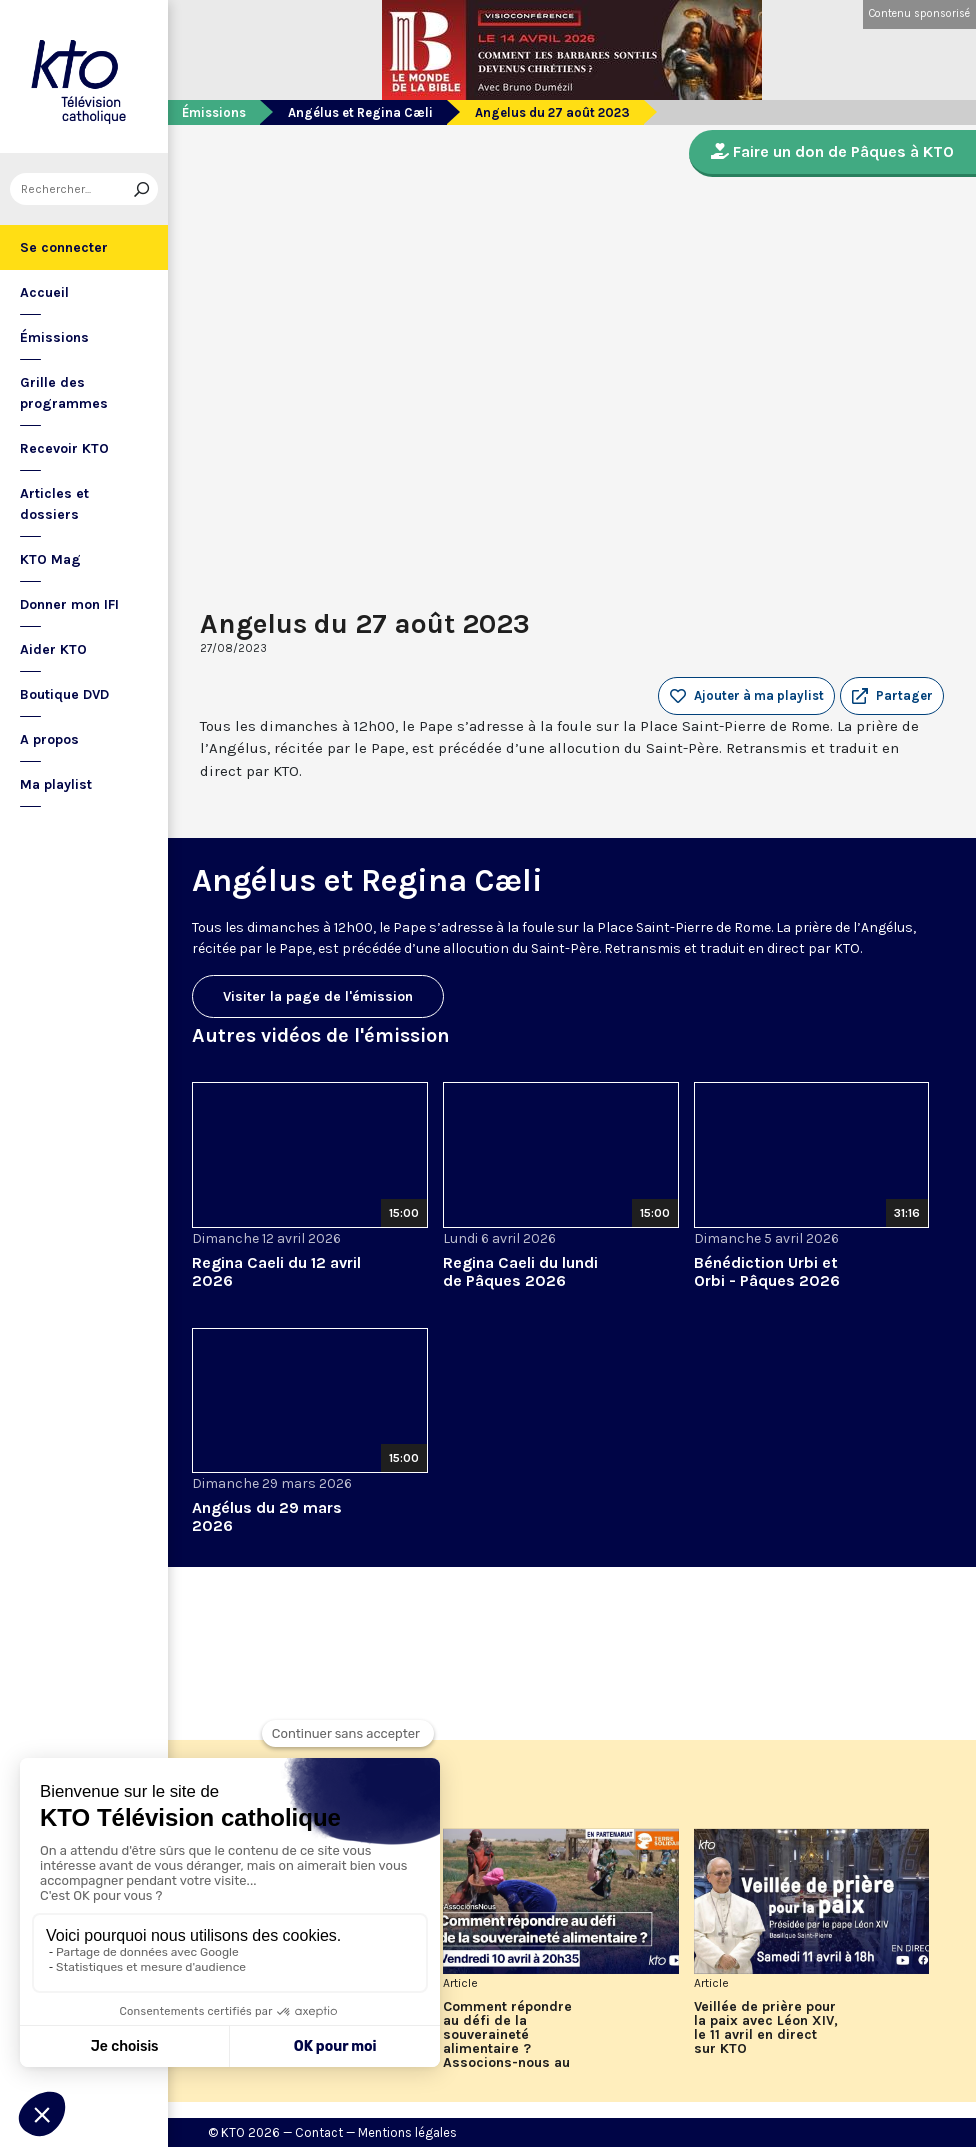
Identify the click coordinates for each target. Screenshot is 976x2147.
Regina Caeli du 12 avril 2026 (276, 1271)
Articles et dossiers (54, 504)
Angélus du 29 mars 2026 (267, 1516)
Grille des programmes (64, 393)
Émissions (54, 337)
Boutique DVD (64, 694)
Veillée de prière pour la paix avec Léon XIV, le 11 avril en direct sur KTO (766, 2028)
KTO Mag (50, 559)
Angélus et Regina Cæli (360, 112)
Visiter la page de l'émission (318, 996)
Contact (319, 2132)
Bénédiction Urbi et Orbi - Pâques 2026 (767, 1271)
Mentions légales (407, 2132)
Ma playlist (56, 784)
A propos (49, 739)
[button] (892, 696)
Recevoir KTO (64, 448)
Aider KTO (53, 649)
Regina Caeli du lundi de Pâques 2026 (520, 1271)
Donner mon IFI (69, 604)
